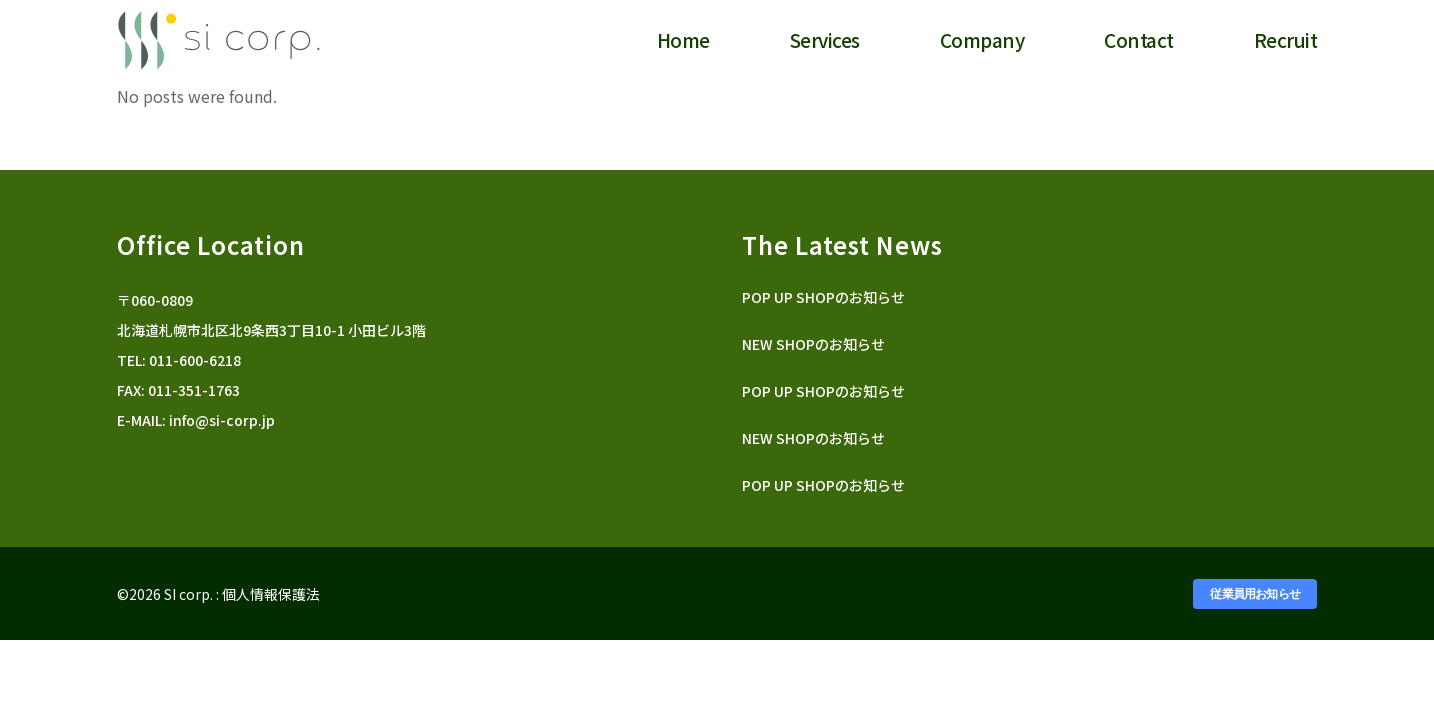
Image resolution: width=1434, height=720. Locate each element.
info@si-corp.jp (222, 420)
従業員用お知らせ (1255, 594)
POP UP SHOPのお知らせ (823, 297)
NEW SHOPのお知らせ (813, 344)
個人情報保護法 (271, 594)
